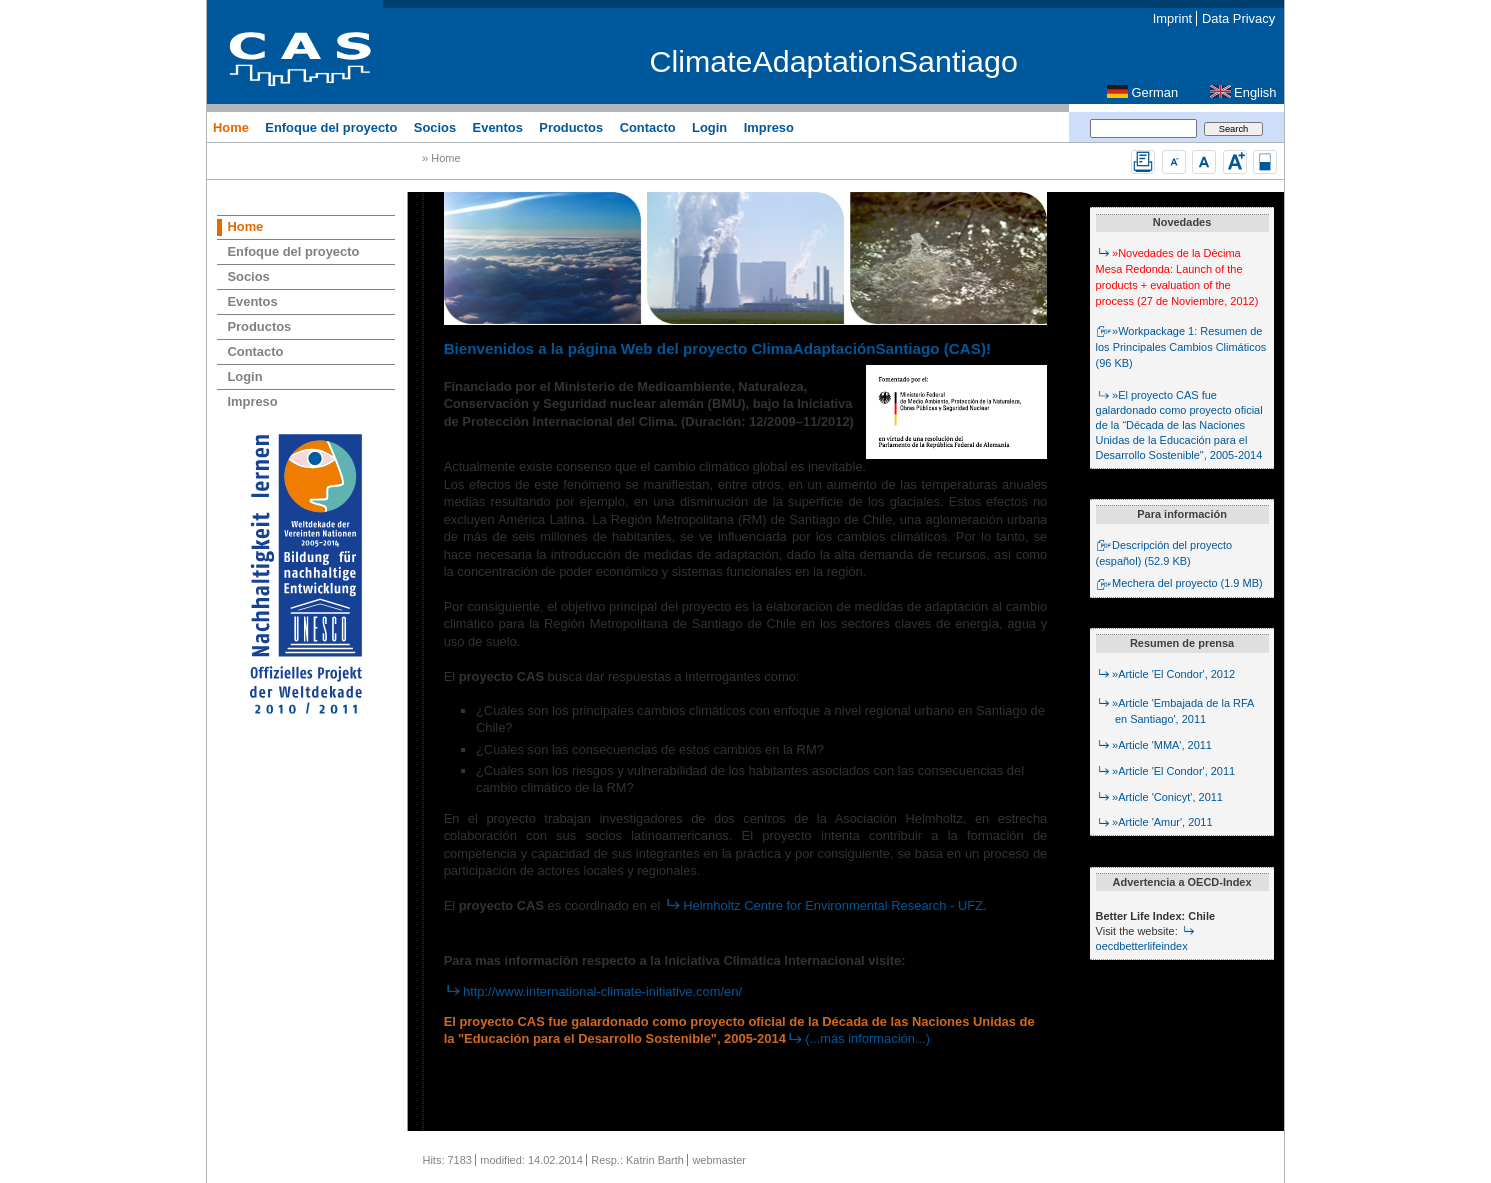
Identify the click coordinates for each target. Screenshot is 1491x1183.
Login (709, 126)
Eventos (498, 126)
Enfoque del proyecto (331, 126)
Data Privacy (1238, 18)
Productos (571, 126)
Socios (435, 126)
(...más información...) (858, 1038)
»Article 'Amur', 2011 (1154, 822)
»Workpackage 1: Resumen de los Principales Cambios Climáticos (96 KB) (1181, 347)
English (1255, 92)
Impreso (769, 126)
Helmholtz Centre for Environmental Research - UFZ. (825, 905)
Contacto (648, 126)
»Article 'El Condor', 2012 (1166, 674)
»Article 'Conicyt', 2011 (1159, 797)
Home (231, 126)
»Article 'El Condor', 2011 (1166, 771)
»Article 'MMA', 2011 (1154, 745)
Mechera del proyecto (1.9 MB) (1179, 583)
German (1155, 92)
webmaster (719, 1160)
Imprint (1172, 18)
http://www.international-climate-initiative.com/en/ (593, 991)
